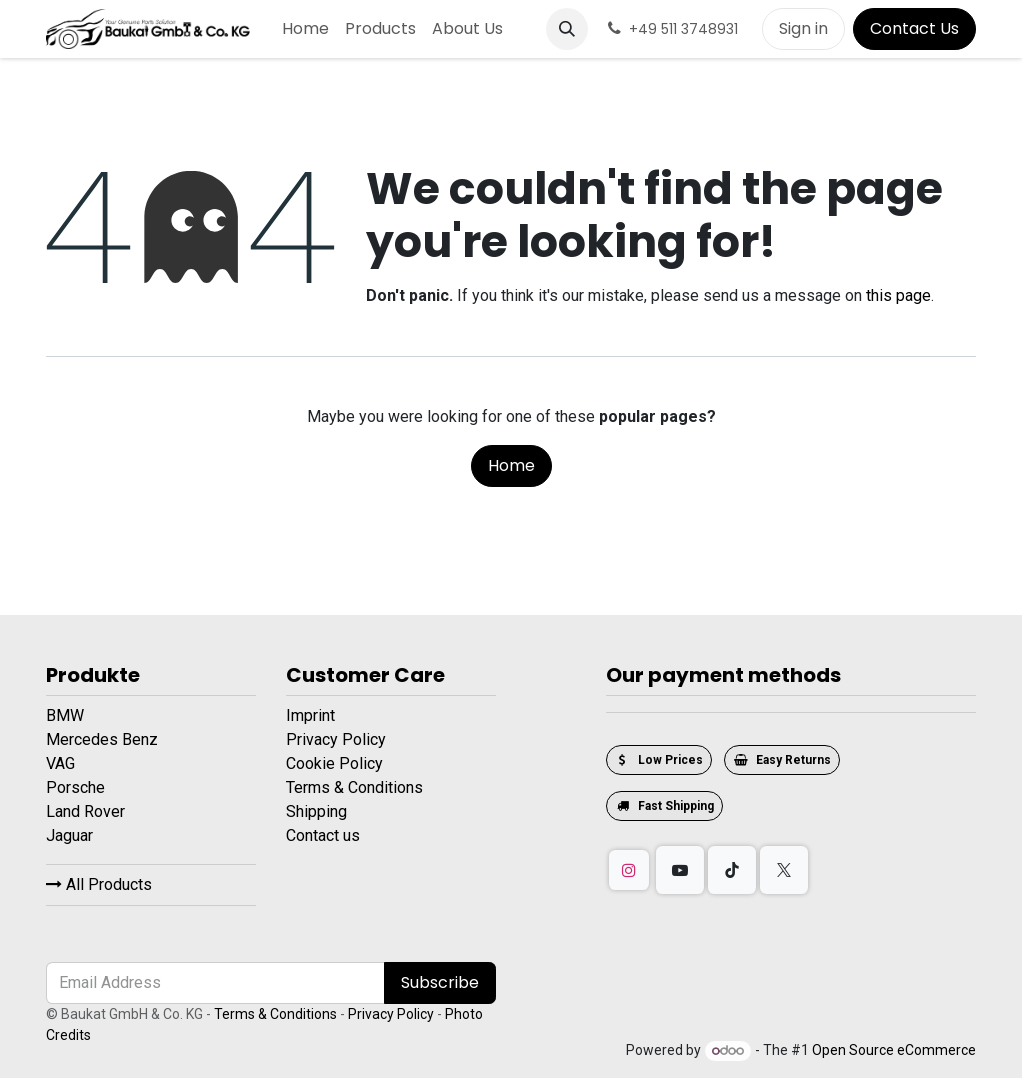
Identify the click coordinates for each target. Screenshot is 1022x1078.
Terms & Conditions (354, 787)
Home (511, 465)
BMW (67, 715)
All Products (99, 884)
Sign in (803, 28)
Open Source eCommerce (894, 1050)
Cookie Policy (334, 763)
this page (898, 295)
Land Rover (87, 811)
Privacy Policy (336, 739)
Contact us (323, 835)
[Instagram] (629, 870)
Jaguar (71, 835)
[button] (567, 29)
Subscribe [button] (440, 982)
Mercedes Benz (104, 739)
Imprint (310, 715)
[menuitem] (305, 29)
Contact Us (914, 28)
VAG (62, 763)
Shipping (316, 811)
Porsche (77, 787)
